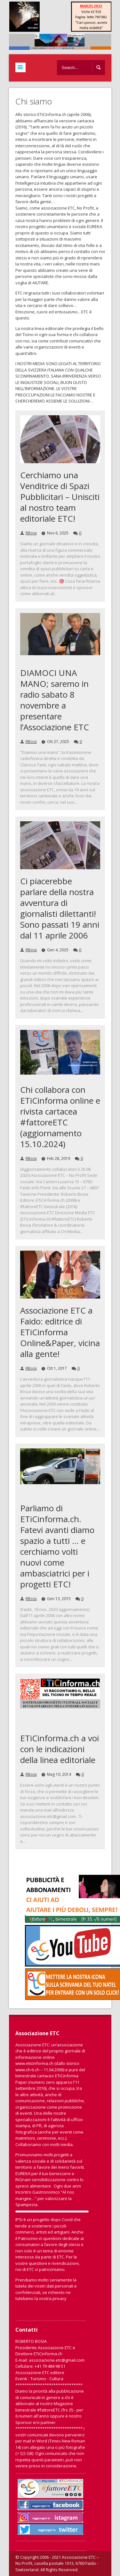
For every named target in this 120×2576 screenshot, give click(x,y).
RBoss (31, 533)
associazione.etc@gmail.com (56, 2360)
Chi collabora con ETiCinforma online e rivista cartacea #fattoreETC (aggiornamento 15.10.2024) (60, 1117)
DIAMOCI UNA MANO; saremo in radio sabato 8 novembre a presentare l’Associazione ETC (54, 700)
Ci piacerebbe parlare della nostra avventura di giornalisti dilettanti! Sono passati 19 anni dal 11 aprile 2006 (59, 908)
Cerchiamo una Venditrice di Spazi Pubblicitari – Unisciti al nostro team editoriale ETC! (60, 496)
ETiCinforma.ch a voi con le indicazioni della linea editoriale (59, 1749)
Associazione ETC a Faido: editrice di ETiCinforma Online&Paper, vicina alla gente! (60, 1332)
